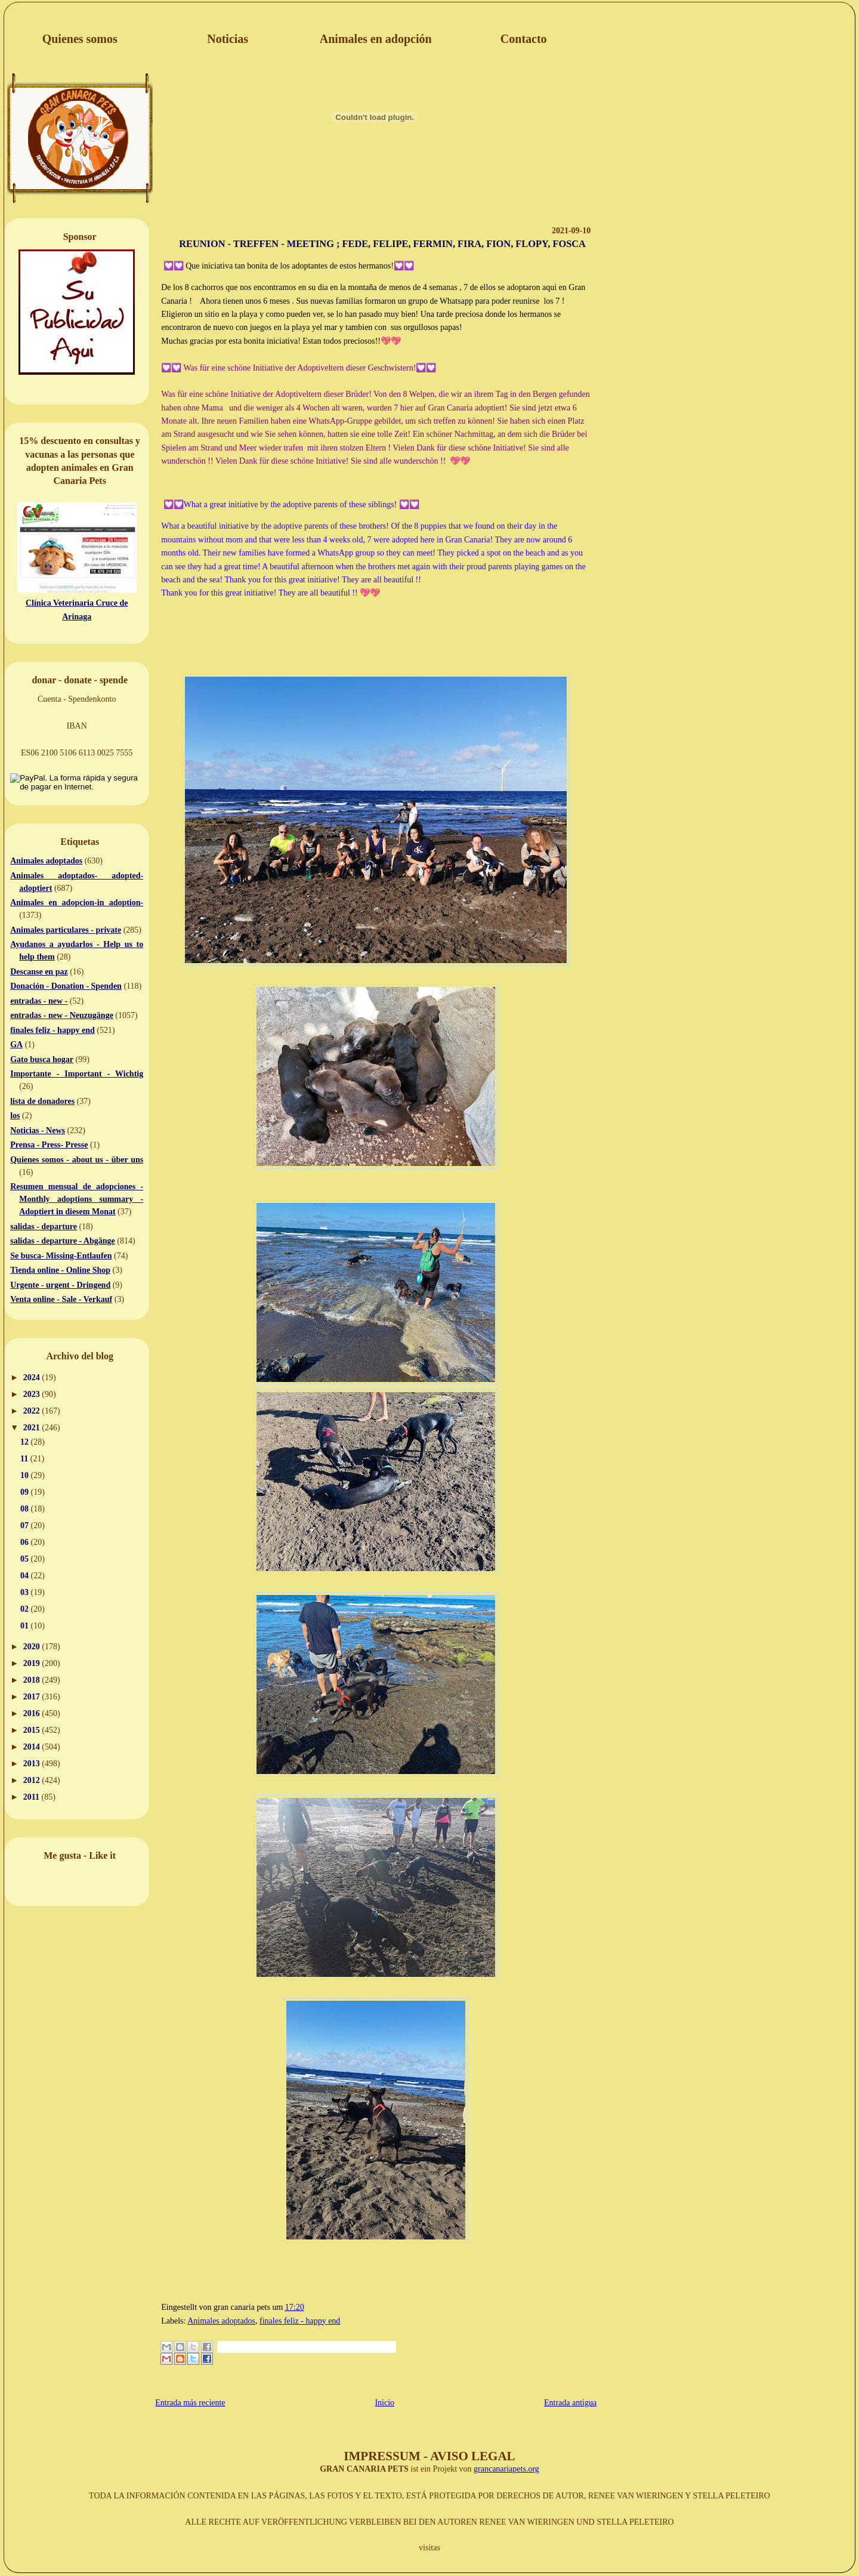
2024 (32, 1377)
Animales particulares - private (65, 929)
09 (25, 1492)
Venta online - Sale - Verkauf (61, 1299)
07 (25, 1525)
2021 (32, 1427)
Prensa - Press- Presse (49, 1144)
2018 (32, 1680)
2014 (32, 1746)
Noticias (227, 38)
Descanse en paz (38, 971)
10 (25, 1475)
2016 (32, 1713)
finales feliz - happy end (52, 1030)
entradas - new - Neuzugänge (61, 1015)
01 (25, 1625)
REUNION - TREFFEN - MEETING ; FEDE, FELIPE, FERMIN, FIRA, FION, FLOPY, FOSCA (382, 243)
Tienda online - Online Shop (60, 1270)
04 (25, 1575)
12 (25, 1441)
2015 (32, 1730)
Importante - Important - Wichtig (76, 1073)
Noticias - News (37, 1130)
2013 (32, 1763)
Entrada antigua (570, 2402)
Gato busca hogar (41, 1059)
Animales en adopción (376, 38)
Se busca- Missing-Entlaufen (61, 1255)
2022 (32, 1410)
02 (25, 1609)
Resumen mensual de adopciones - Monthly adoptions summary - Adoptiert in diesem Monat (76, 1199)
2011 (32, 1797)
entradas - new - (38, 1001)
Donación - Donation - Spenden (66, 986)
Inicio (384, 2402)
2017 (32, 1696)
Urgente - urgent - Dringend (60, 1285)
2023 (32, 1394)
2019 (32, 1663)
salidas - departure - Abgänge (62, 1240)
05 (25, 1558)
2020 (32, 1646)
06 (25, 1542)
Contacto (523, 38)
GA (16, 1044)
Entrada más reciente (190, 2402)
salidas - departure (43, 1226)
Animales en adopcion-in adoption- (76, 902)
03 (25, 1592)
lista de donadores (42, 1101)
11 (25, 1458)
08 (25, 1508)
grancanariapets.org (506, 2468)
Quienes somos (80, 38)
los (15, 1115)
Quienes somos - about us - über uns (76, 1159)
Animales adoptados (46, 860)
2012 (32, 1780)
